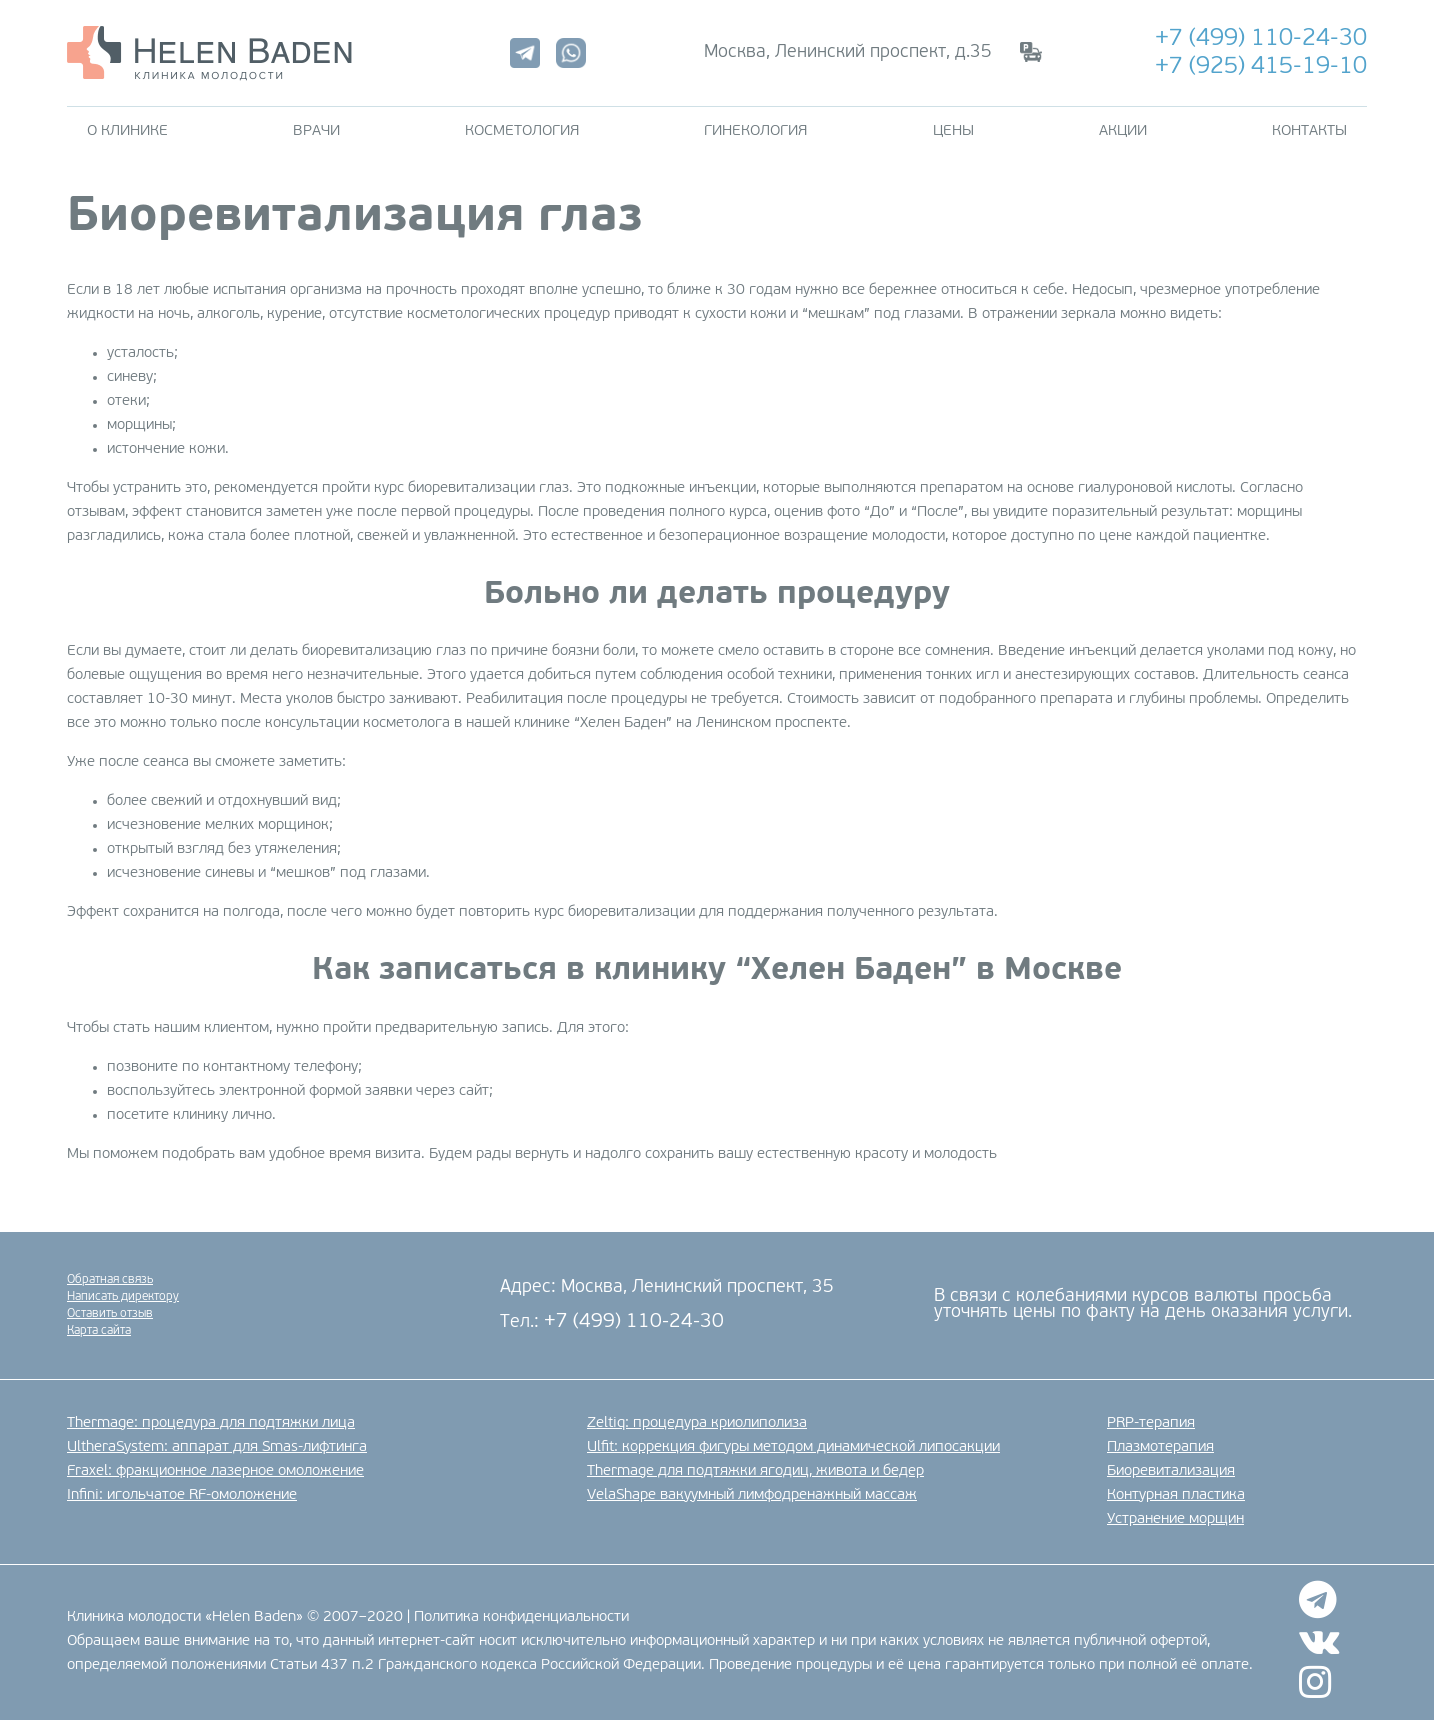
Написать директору (123, 1297)
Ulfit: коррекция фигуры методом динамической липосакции (793, 1447)
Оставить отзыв (110, 1314)
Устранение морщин (1175, 1519)
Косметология (522, 131)
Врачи (316, 131)
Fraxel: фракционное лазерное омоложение (215, 1471)
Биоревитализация (1171, 1471)
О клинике (127, 131)
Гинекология (755, 131)
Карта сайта (99, 1331)
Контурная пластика (1176, 1495)
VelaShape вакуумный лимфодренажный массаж (752, 1495)
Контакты (1309, 131)
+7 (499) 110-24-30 (1261, 39)
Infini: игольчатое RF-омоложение (182, 1495)
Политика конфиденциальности (521, 1617)
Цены (953, 131)
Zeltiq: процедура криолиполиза (697, 1423)
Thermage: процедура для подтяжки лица (211, 1423)
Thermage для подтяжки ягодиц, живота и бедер (755, 1471)
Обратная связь (110, 1280)
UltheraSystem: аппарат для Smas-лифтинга (217, 1447)
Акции (1123, 131)
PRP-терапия (1151, 1423)
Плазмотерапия (1160, 1447)
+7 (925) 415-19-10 (1261, 67)
